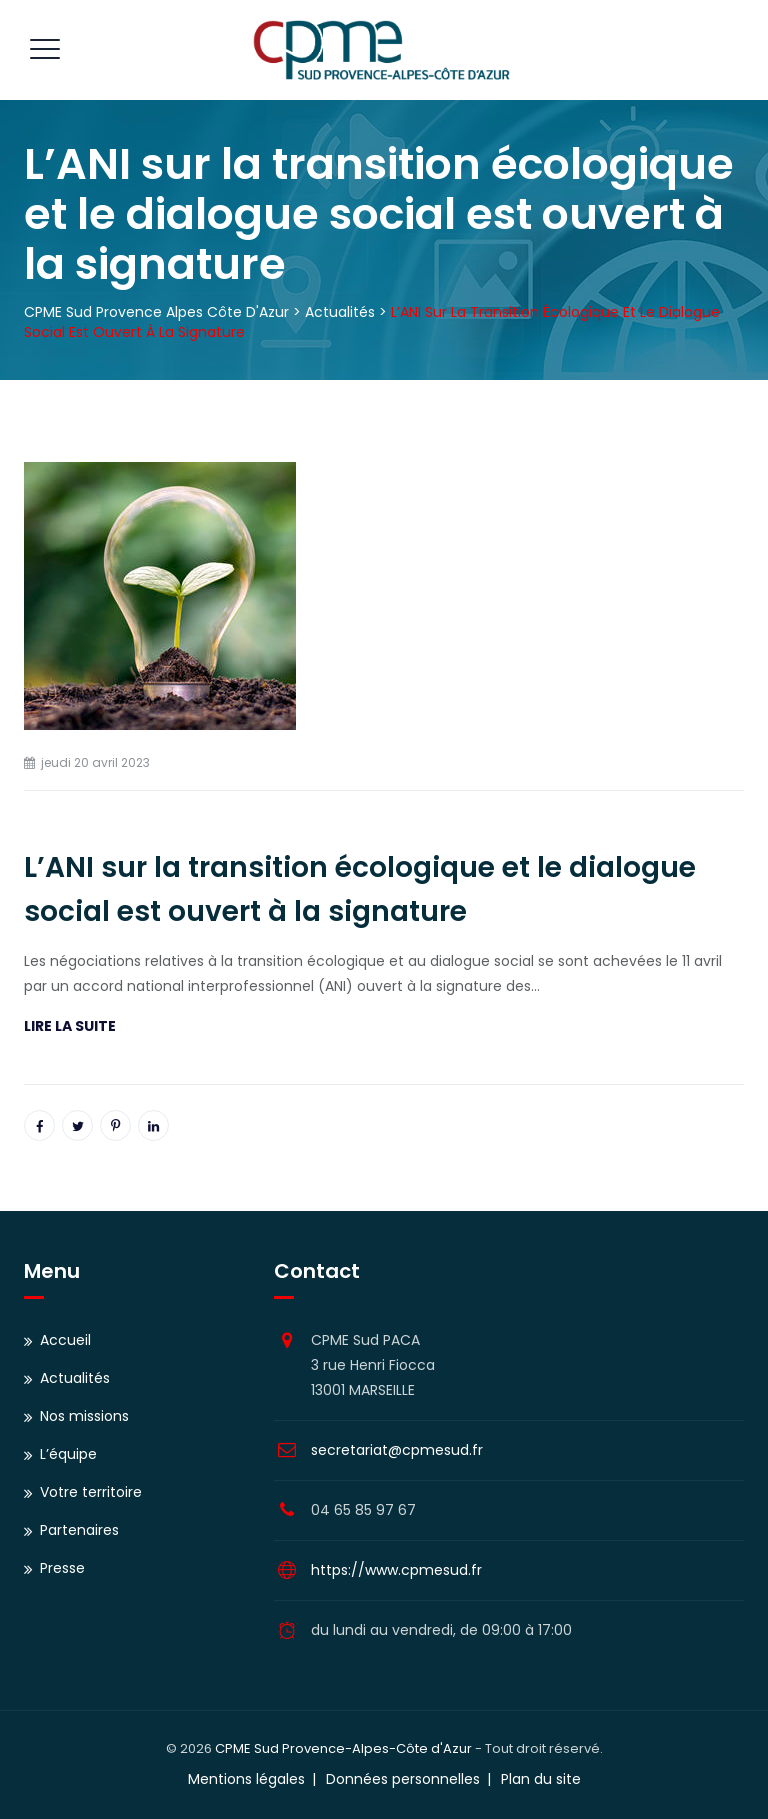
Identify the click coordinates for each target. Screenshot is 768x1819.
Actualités (75, 1378)
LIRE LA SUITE (70, 1026)
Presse (62, 1568)
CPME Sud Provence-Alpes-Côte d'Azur (343, 1748)
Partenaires (79, 1530)
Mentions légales (246, 1779)
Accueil (65, 1340)
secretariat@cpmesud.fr (397, 1450)
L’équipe (68, 1454)
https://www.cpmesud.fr (396, 1570)
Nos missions (84, 1416)
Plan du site (541, 1779)
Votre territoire (91, 1492)
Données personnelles (403, 1779)
